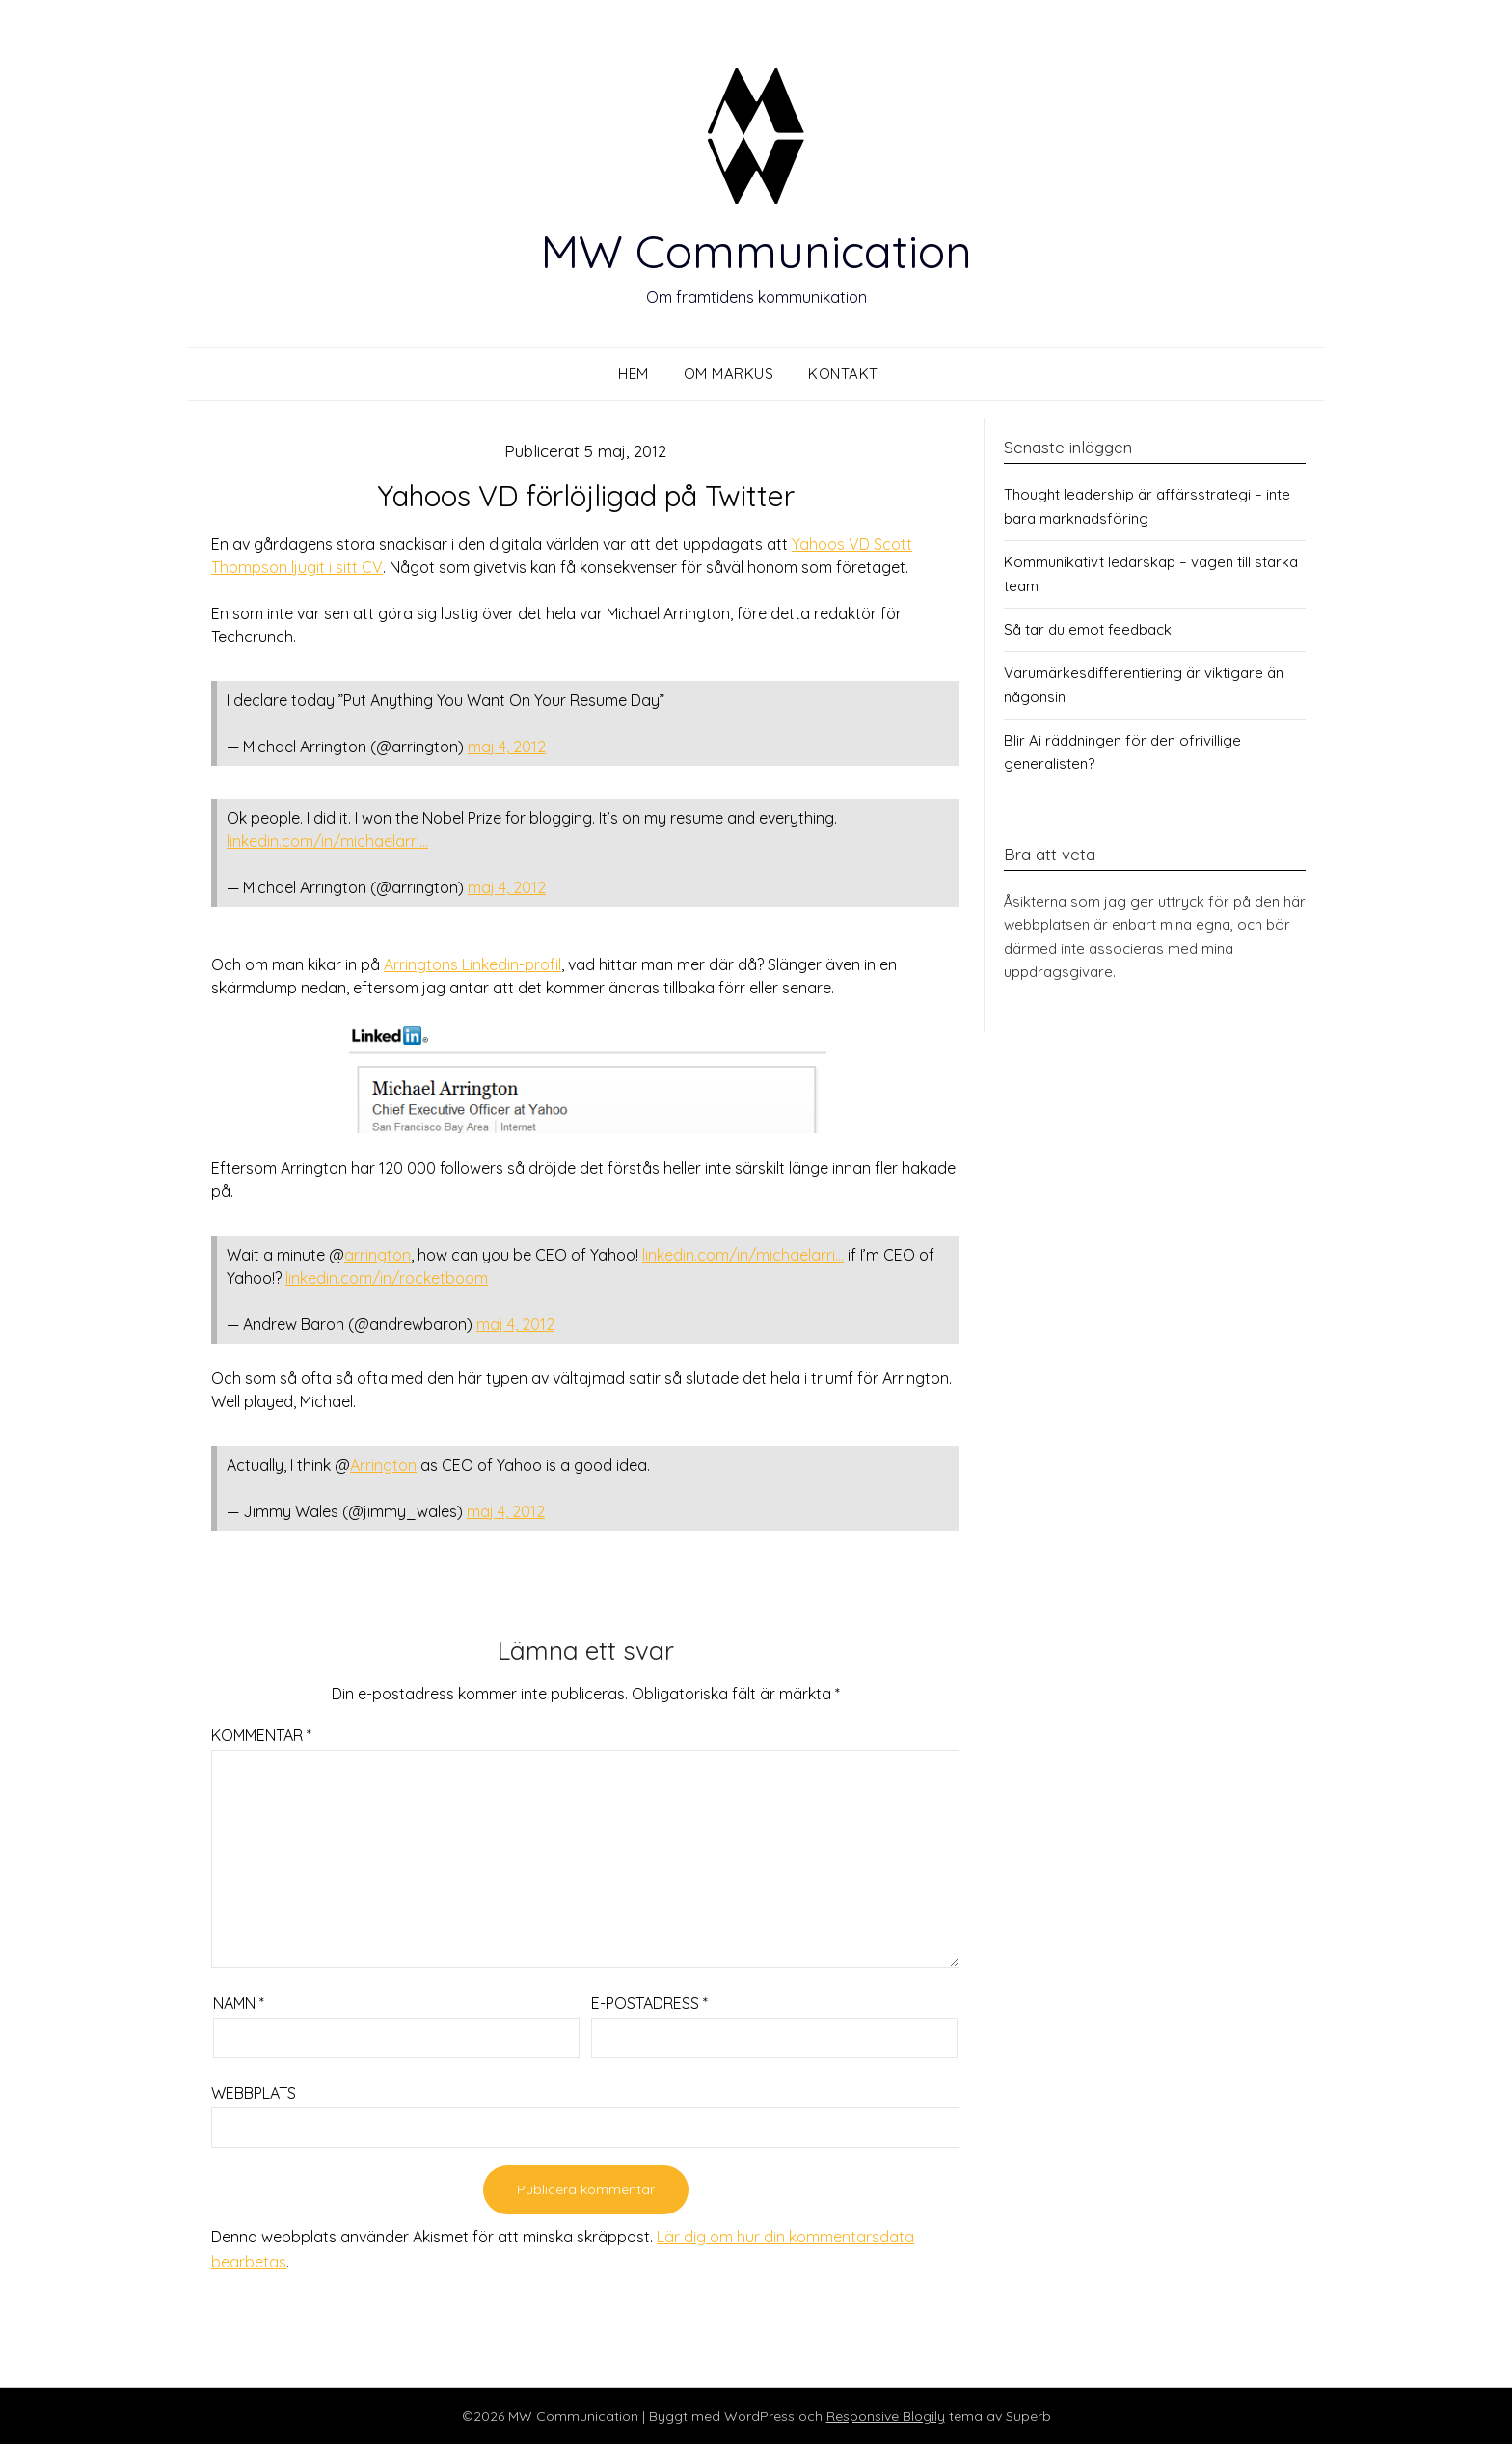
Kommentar (261, 1735)
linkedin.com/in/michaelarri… (327, 841)
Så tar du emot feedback (1088, 629)
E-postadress (649, 2003)
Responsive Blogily (885, 2416)
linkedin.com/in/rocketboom (386, 1278)
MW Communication (756, 251)
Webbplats (253, 2093)
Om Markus (729, 374)
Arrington (383, 1465)
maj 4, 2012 (507, 746)
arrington (377, 1254)
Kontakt (843, 374)
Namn (238, 2003)
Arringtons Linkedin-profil (472, 964)
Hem (633, 374)
